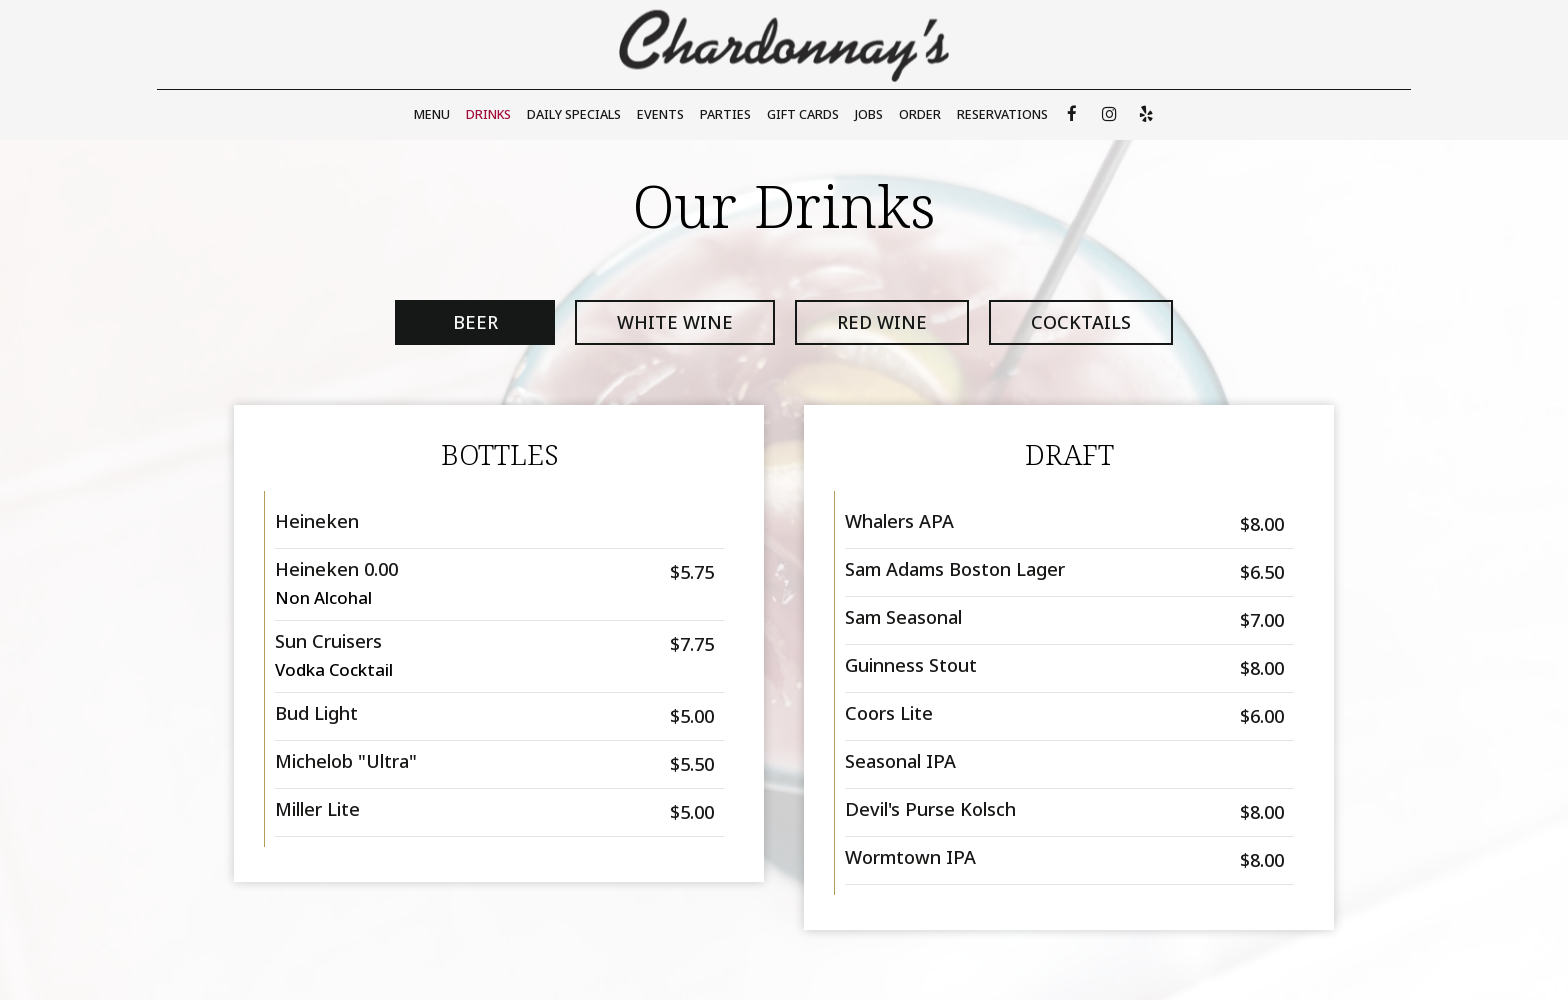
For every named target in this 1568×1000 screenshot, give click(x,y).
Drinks (488, 114)
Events (660, 114)
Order (920, 114)
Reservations (1002, 114)
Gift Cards (803, 114)
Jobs (869, 114)
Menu (432, 114)
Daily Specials (574, 114)
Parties (725, 114)
